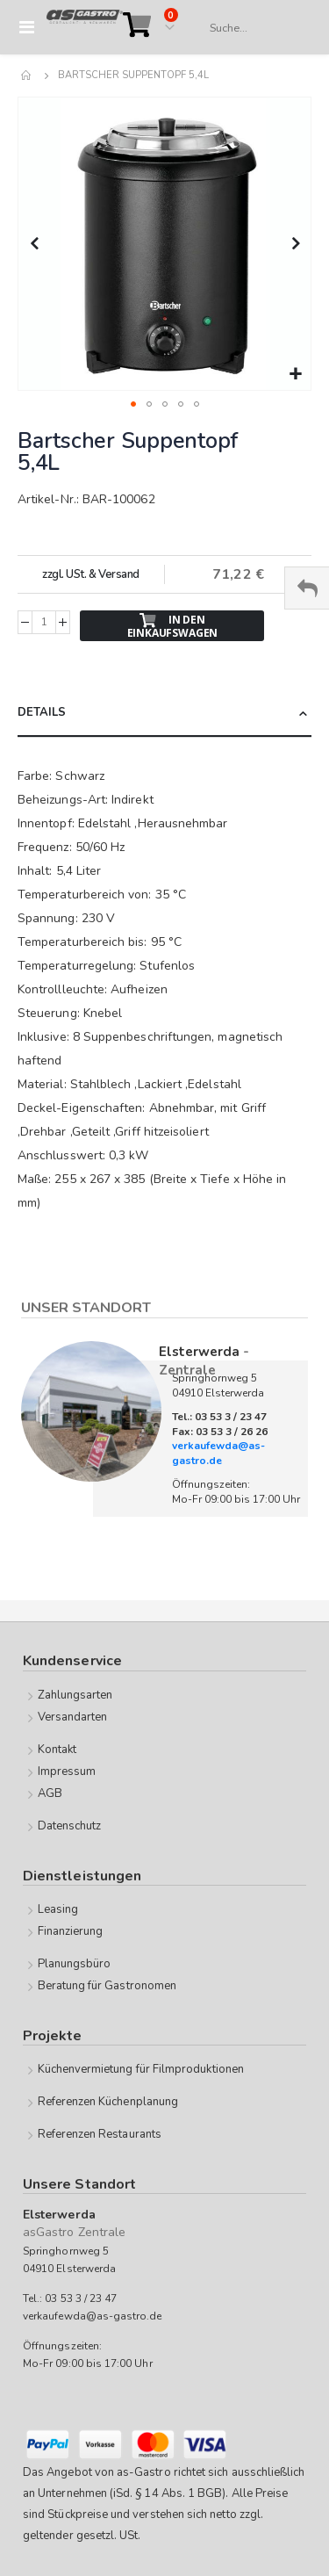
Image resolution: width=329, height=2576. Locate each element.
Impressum (67, 1771)
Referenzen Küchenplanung (108, 2102)
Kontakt (57, 1749)
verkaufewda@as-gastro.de (218, 1453)
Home (27, 75)
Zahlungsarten (75, 1695)
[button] (295, 374)
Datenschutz (70, 1826)
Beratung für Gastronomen (107, 1986)
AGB (50, 1793)
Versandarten (73, 1717)
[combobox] (251, 28)
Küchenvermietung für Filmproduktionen (141, 2069)
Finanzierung (71, 1931)
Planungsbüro (74, 1964)
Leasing (58, 1909)
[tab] (164, 713)
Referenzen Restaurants (99, 2134)
